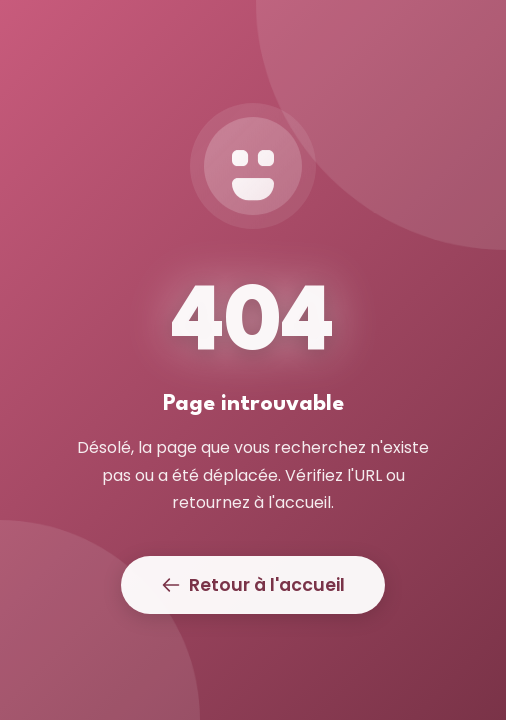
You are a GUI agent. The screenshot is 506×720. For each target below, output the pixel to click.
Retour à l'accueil (253, 585)
